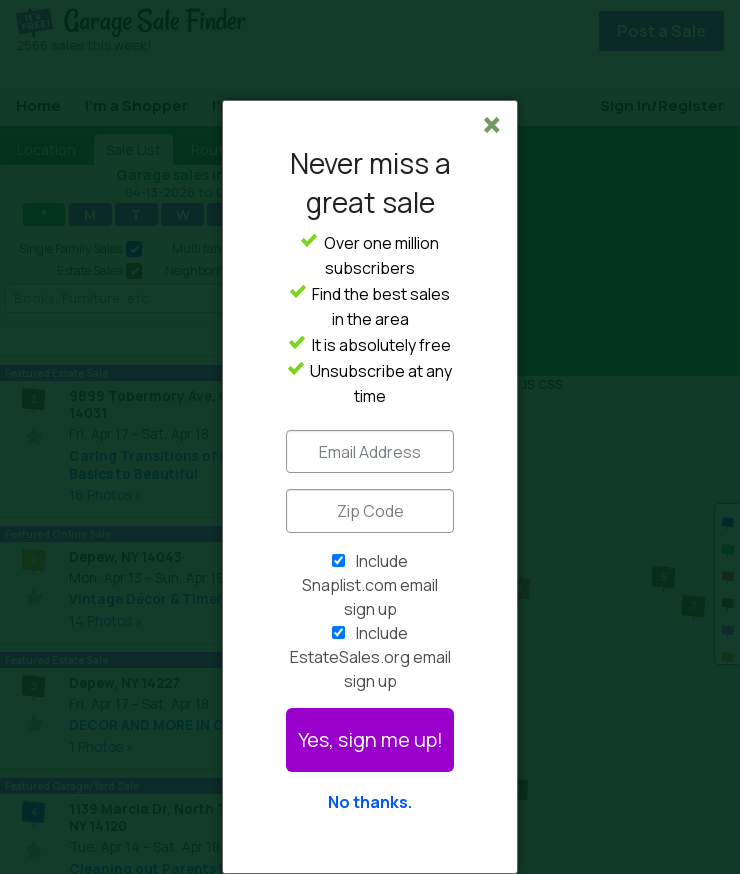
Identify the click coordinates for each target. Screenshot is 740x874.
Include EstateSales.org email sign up (370, 657)
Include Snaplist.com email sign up (370, 585)
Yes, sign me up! (370, 739)
